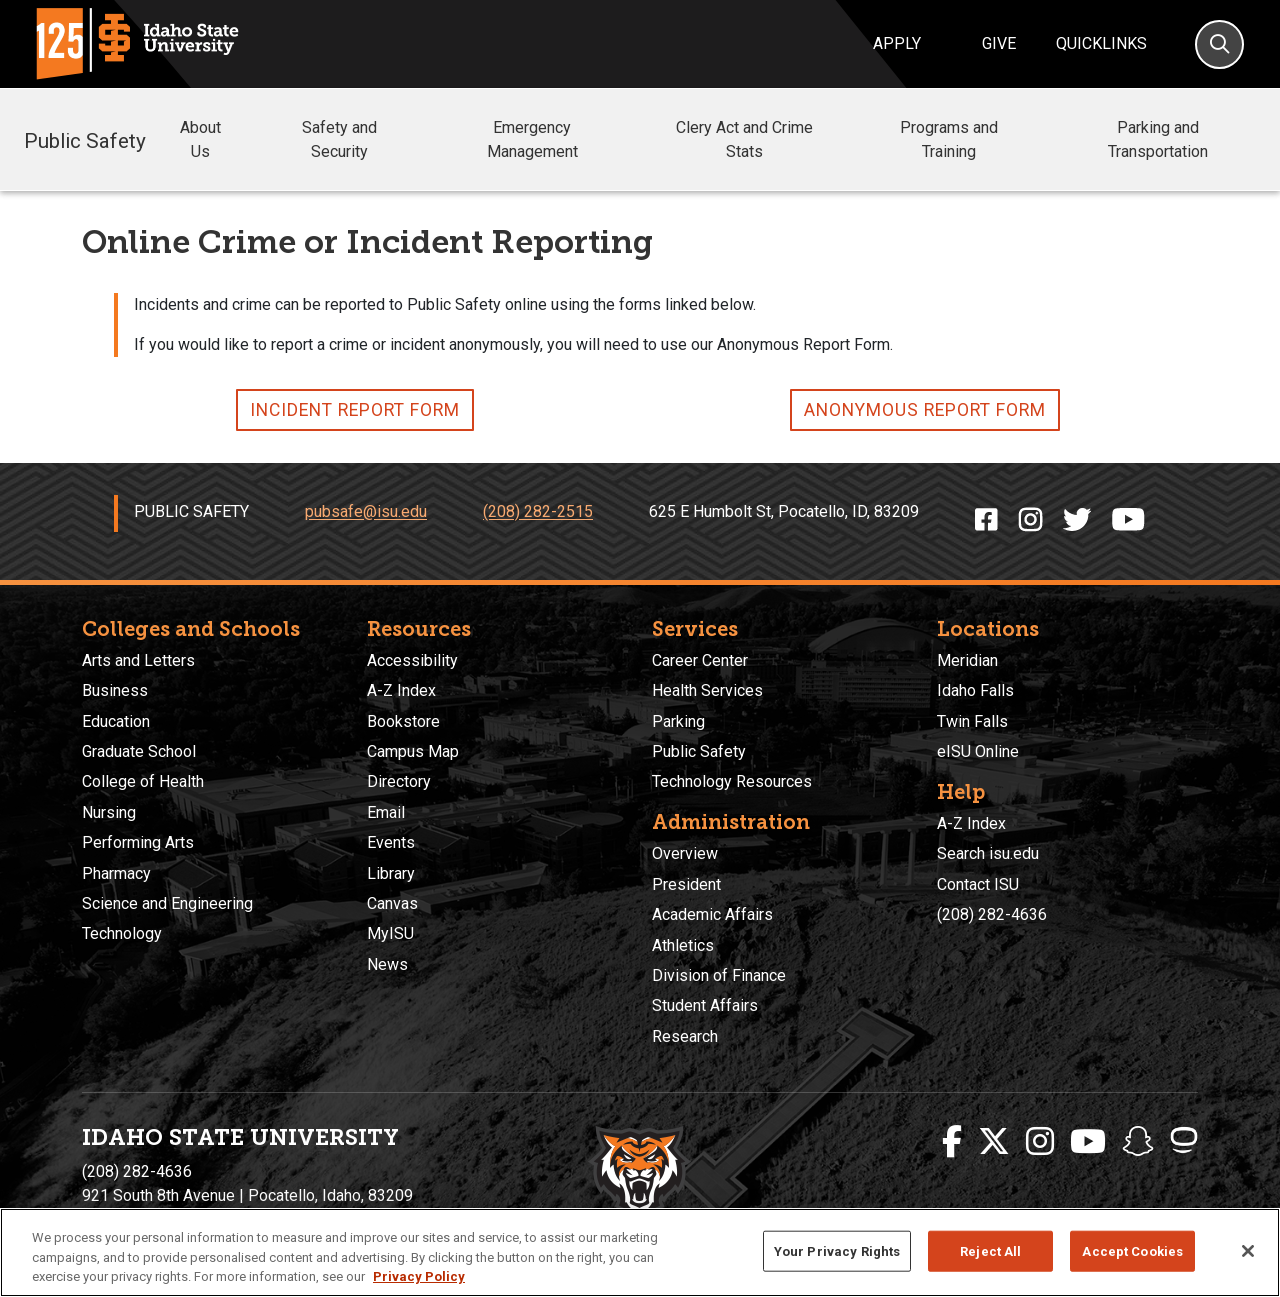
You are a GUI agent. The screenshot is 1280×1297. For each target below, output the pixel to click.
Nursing (109, 812)
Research (685, 1036)
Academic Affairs (712, 914)
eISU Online (978, 751)
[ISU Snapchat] (1138, 1142)
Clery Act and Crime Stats (767, 139)
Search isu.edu (988, 853)
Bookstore (403, 721)
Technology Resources (732, 781)
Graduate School (139, 751)
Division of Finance (719, 975)
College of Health (143, 781)
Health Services (707, 690)
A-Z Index (401, 690)
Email (386, 812)
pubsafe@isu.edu (366, 512)
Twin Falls (972, 721)
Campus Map (413, 751)
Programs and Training (976, 139)
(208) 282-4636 (992, 914)
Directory (399, 781)
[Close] (1248, 1251)
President (686, 884)
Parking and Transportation (1158, 139)
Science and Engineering (167, 903)
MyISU (390, 933)
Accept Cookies (1132, 1250)
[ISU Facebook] (952, 1142)
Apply (897, 43)
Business (115, 690)
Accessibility (412, 660)
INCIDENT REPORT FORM (355, 410)
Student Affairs (705, 1005)
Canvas (392, 903)
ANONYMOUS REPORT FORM (925, 410)
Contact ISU (978, 884)
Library (391, 873)
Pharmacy (116, 873)
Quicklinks (1101, 43)
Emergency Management (565, 139)
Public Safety (85, 139)
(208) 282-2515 (538, 512)
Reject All (990, 1250)
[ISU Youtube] (1088, 1142)
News (387, 964)
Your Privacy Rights (837, 1250)
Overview (685, 853)
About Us (219, 139)
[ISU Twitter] (994, 1142)
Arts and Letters (138, 660)
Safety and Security (367, 139)
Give (999, 43)
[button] (247, 140)
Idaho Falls (975, 690)
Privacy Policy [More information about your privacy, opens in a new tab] (419, 1276)
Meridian (967, 660)
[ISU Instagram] (1040, 1142)
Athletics (683, 945)
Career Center (700, 660)
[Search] (1219, 44)
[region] (640, 1252)
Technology (122, 933)
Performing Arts (138, 842)
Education (116, 721)
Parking (678, 721)
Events (391, 842)
